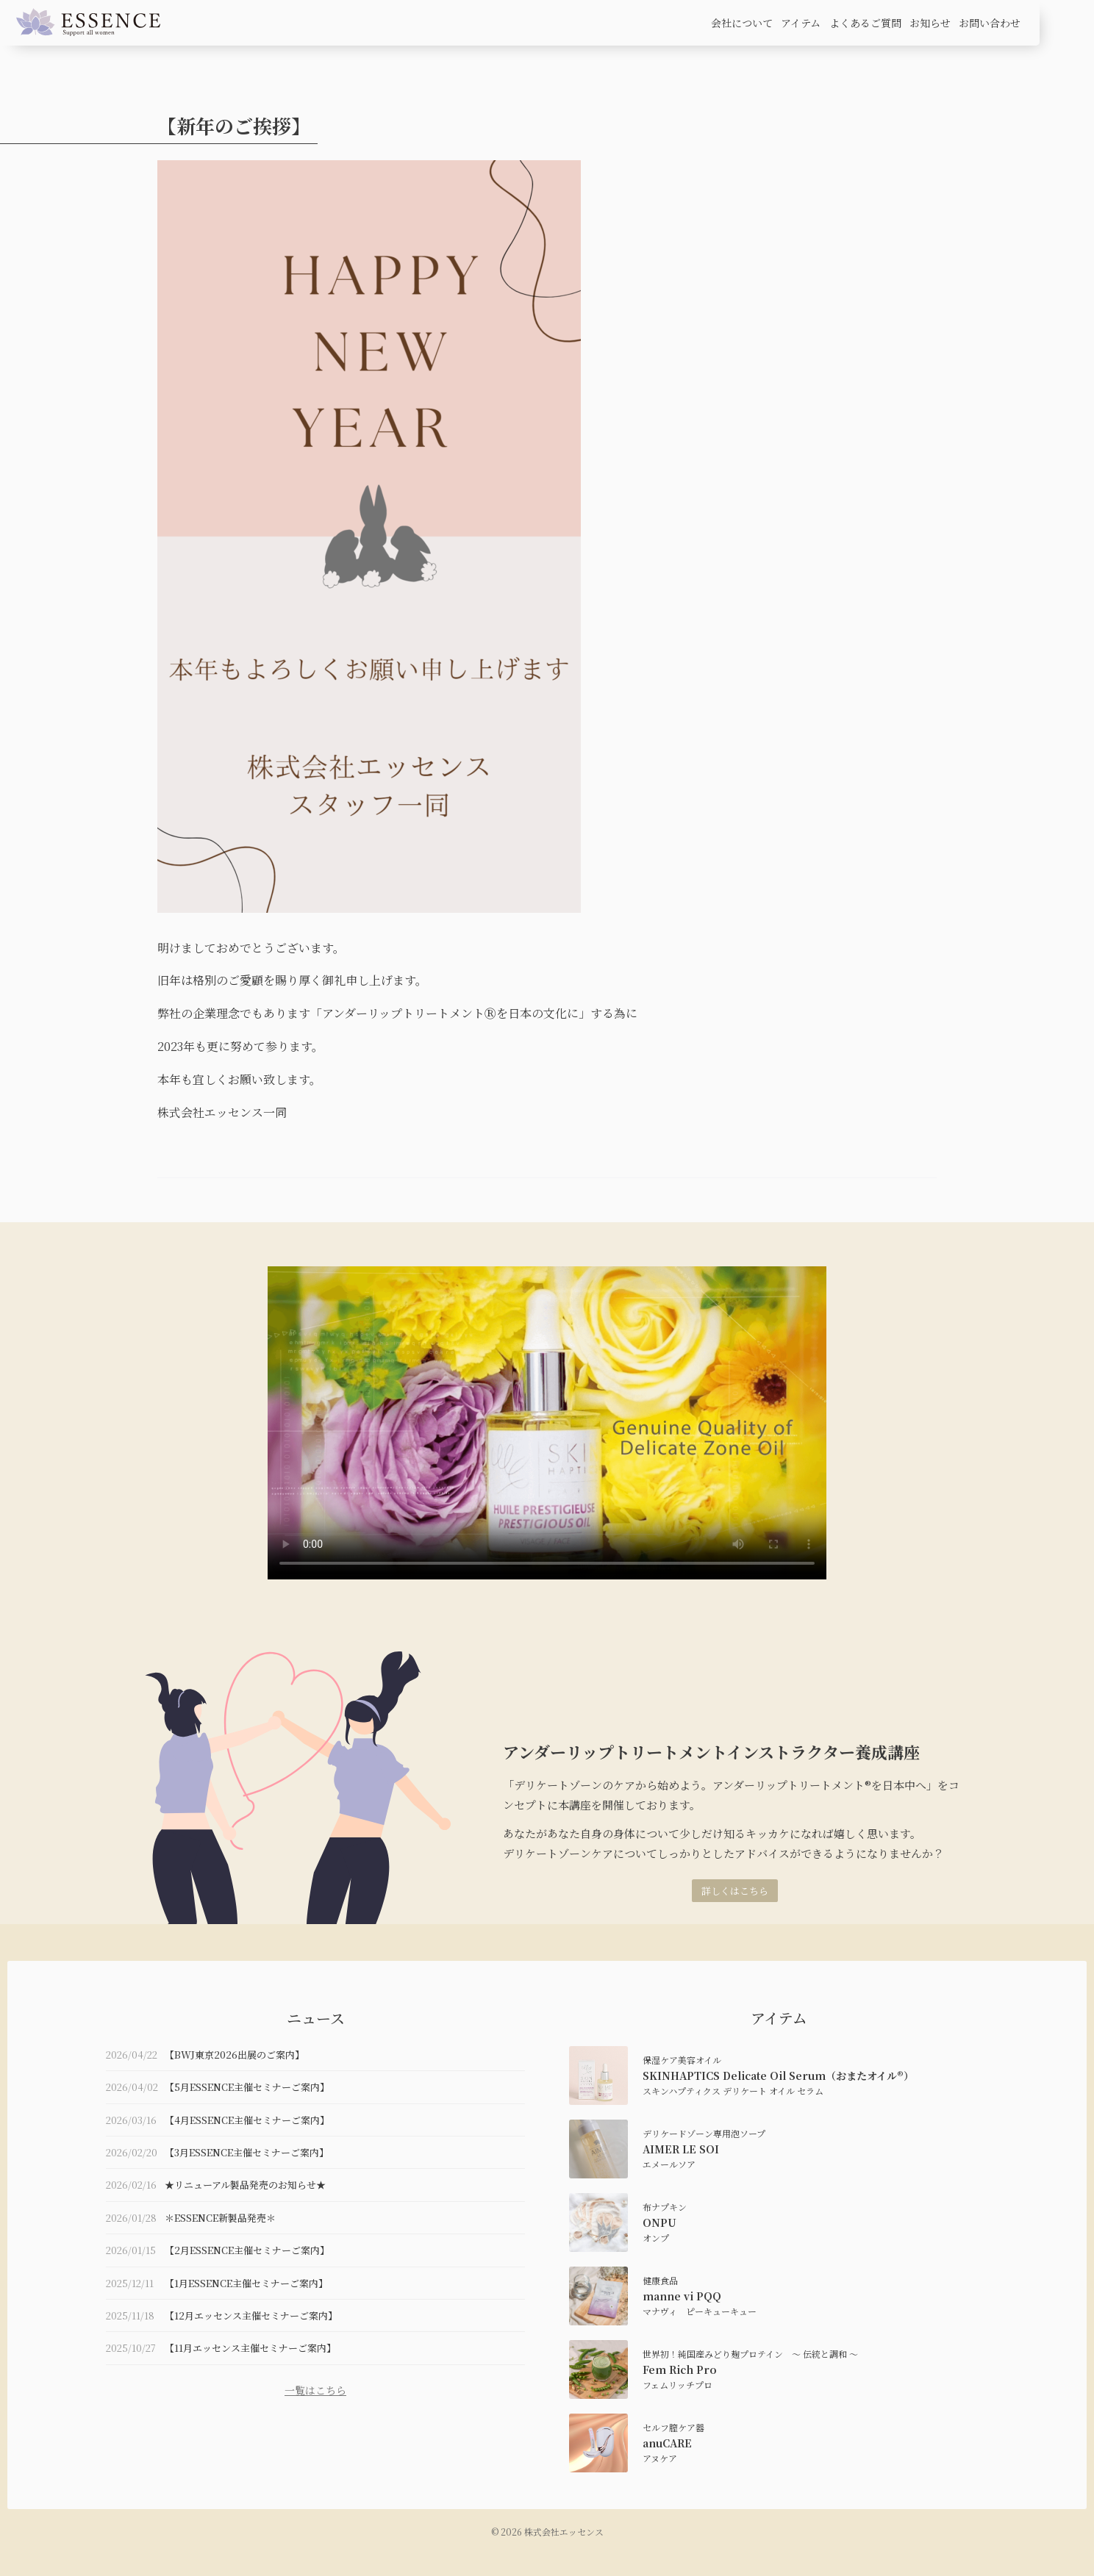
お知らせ (930, 22)
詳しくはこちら (734, 1891)
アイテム (800, 22)
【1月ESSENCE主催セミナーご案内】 (246, 2283)
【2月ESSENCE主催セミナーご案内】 (247, 2250)
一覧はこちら (315, 2390)
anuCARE (667, 2443)
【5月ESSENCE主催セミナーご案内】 (247, 2087)
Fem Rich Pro (680, 2369)
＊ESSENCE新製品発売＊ (220, 2218)
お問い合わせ (989, 22)
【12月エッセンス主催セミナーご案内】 (251, 2315)
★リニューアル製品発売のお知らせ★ (245, 2185)
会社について (742, 22)
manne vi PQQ (682, 2296)
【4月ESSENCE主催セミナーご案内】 (247, 2120)
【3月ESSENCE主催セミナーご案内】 (247, 2152)
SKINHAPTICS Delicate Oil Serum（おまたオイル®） (778, 2075)
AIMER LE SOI (681, 2149)
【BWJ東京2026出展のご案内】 (234, 2055)
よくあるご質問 (865, 22)
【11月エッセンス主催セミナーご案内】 (250, 2348)
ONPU (659, 2222)
